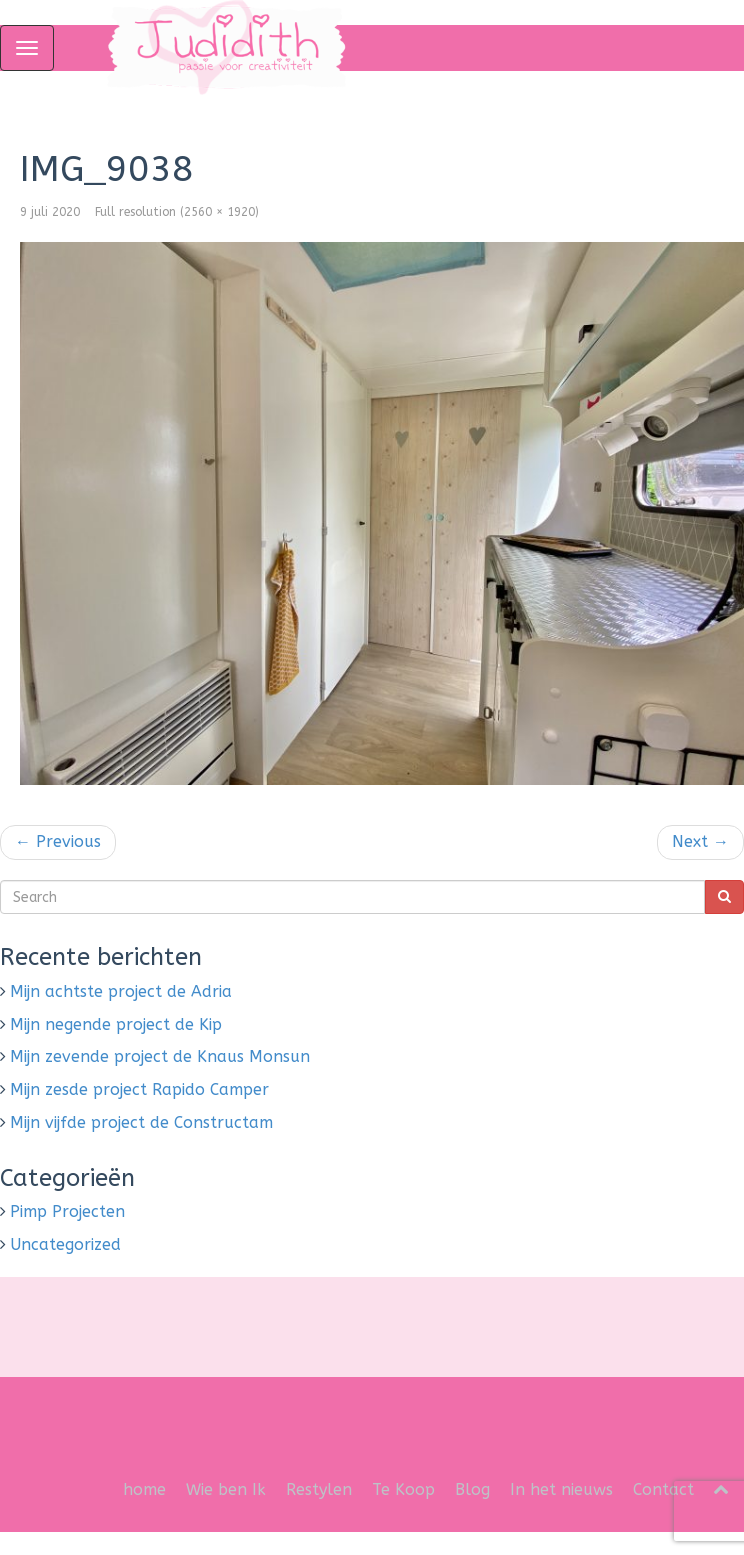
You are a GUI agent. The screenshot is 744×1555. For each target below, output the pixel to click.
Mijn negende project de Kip (116, 1024)
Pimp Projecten (67, 1211)
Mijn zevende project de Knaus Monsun (160, 1056)
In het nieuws (561, 1489)
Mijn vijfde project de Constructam (141, 1122)
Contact (663, 1489)
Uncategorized (65, 1244)
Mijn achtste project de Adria (121, 991)
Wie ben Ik (226, 1489)
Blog (472, 1489)
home (144, 1489)
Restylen (319, 1489)
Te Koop (403, 1489)
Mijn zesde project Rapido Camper (139, 1089)
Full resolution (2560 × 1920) (177, 212)
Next (700, 841)
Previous (58, 841)
